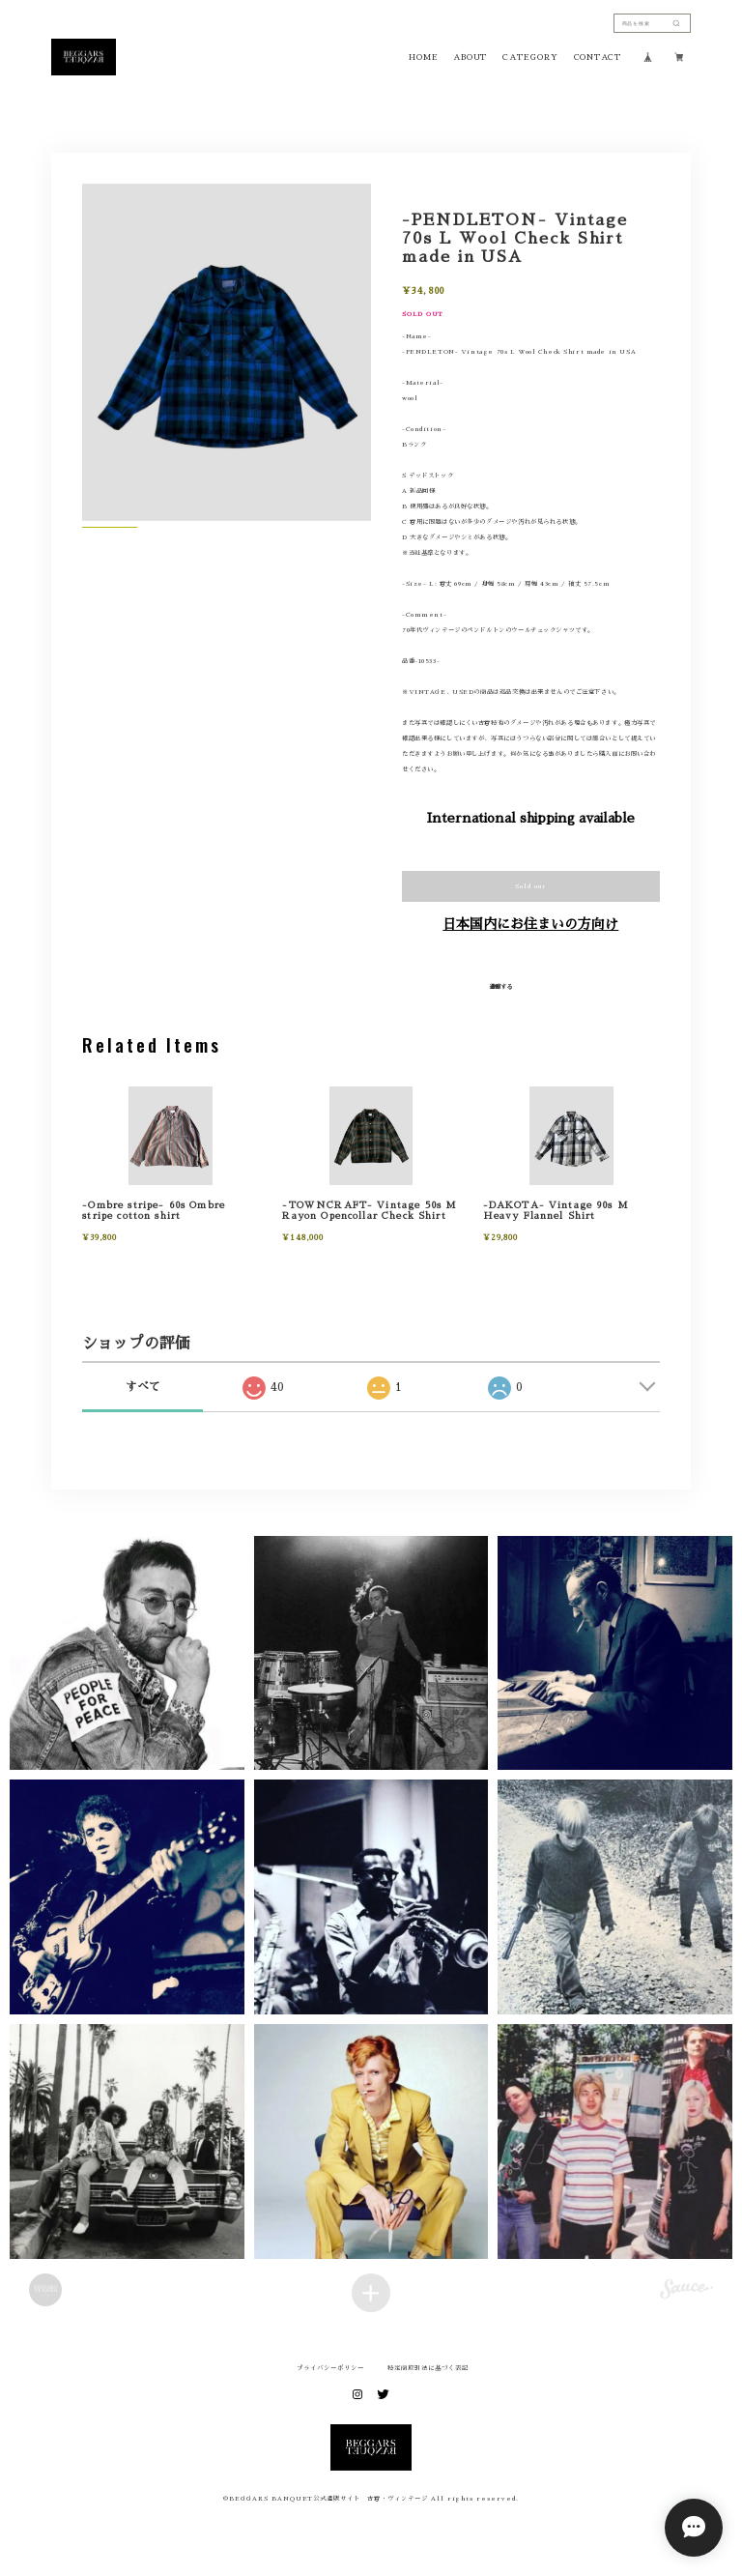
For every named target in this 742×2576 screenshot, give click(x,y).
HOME (423, 57)
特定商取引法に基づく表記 (428, 2368)
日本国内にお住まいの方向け (530, 924)
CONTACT (597, 57)
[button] (127, 1653)
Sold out (530, 886)
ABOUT (470, 57)
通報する (500, 987)
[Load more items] (371, 2292)
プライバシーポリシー (330, 2368)
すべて (143, 1387)
